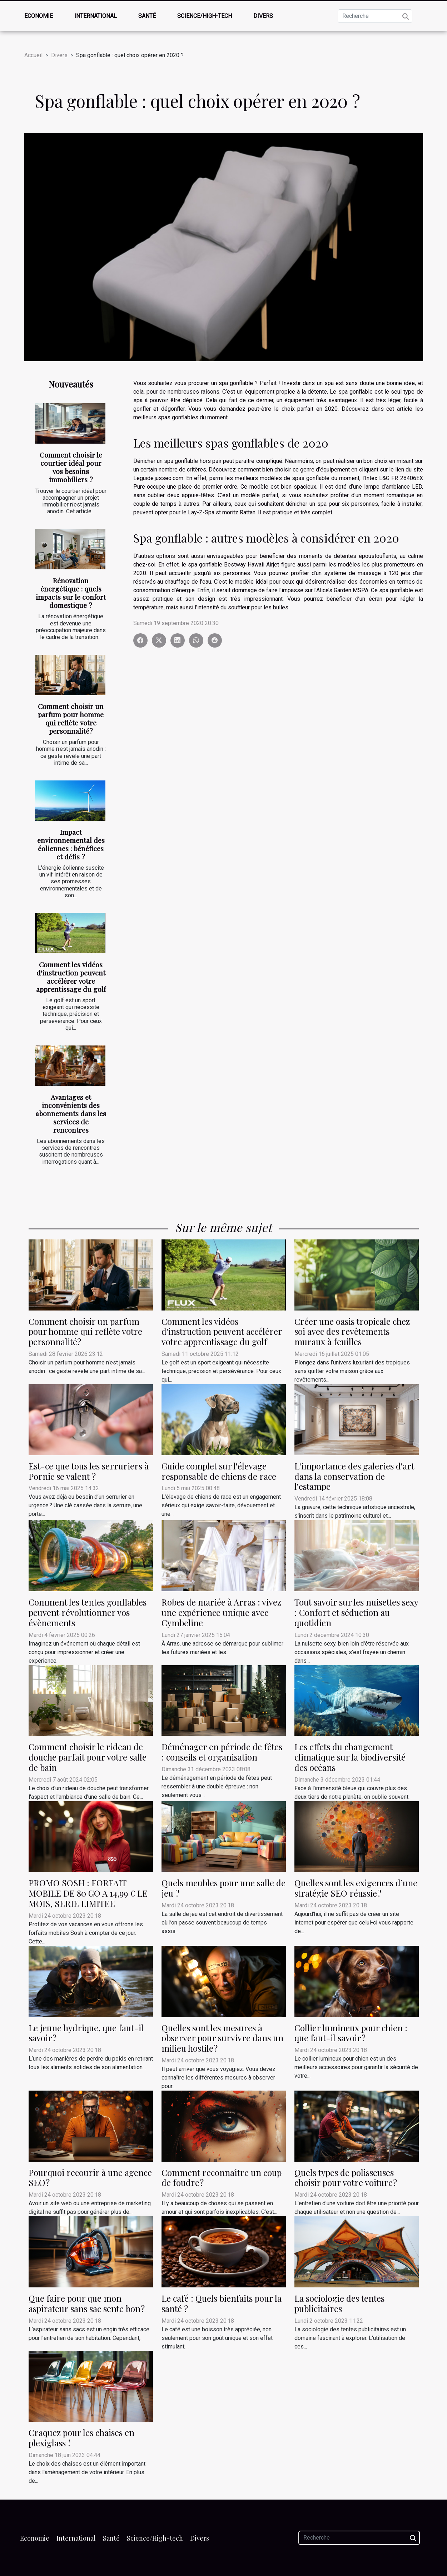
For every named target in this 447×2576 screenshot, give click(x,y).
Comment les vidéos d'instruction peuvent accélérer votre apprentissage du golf (71, 977)
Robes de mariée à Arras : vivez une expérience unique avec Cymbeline (221, 1612)
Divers (263, 16)
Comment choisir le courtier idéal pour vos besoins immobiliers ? (71, 467)
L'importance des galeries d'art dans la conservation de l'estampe (354, 1476)
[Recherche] (375, 16)
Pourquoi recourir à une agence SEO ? (90, 2177)
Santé (147, 16)
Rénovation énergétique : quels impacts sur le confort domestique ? (71, 593)
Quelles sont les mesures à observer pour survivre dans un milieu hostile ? (222, 2038)
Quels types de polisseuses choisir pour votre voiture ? (345, 2177)
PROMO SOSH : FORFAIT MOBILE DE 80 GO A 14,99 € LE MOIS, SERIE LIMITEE (88, 1893)
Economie (38, 16)
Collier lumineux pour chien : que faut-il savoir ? (350, 2033)
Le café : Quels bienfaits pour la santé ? (222, 2303)
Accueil (33, 55)
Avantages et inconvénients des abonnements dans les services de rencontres (70, 1113)
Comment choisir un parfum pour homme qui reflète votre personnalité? (71, 718)
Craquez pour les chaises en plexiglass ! (81, 2437)
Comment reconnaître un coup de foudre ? (222, 2177)
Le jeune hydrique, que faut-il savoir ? (86, 2033)
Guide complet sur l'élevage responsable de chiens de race (219, 1471)
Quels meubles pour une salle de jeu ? (223, 1888)
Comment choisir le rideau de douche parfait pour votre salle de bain (87, 1757)
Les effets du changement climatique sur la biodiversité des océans (350, 1757)
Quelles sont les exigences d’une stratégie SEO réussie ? (355, 1888)
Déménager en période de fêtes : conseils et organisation (222, 1752)
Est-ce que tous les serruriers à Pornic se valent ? (89, 1471)
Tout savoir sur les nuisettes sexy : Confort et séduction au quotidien (356, 1612)
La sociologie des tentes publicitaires (339, 2303)
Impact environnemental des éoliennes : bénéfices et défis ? (71, 844)
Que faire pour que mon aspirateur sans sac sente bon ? (87, 2303)
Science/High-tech (204, 16)
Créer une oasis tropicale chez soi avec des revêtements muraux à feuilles (352, 1332)
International (95, 16)
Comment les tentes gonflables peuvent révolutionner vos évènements (87, 1612)
